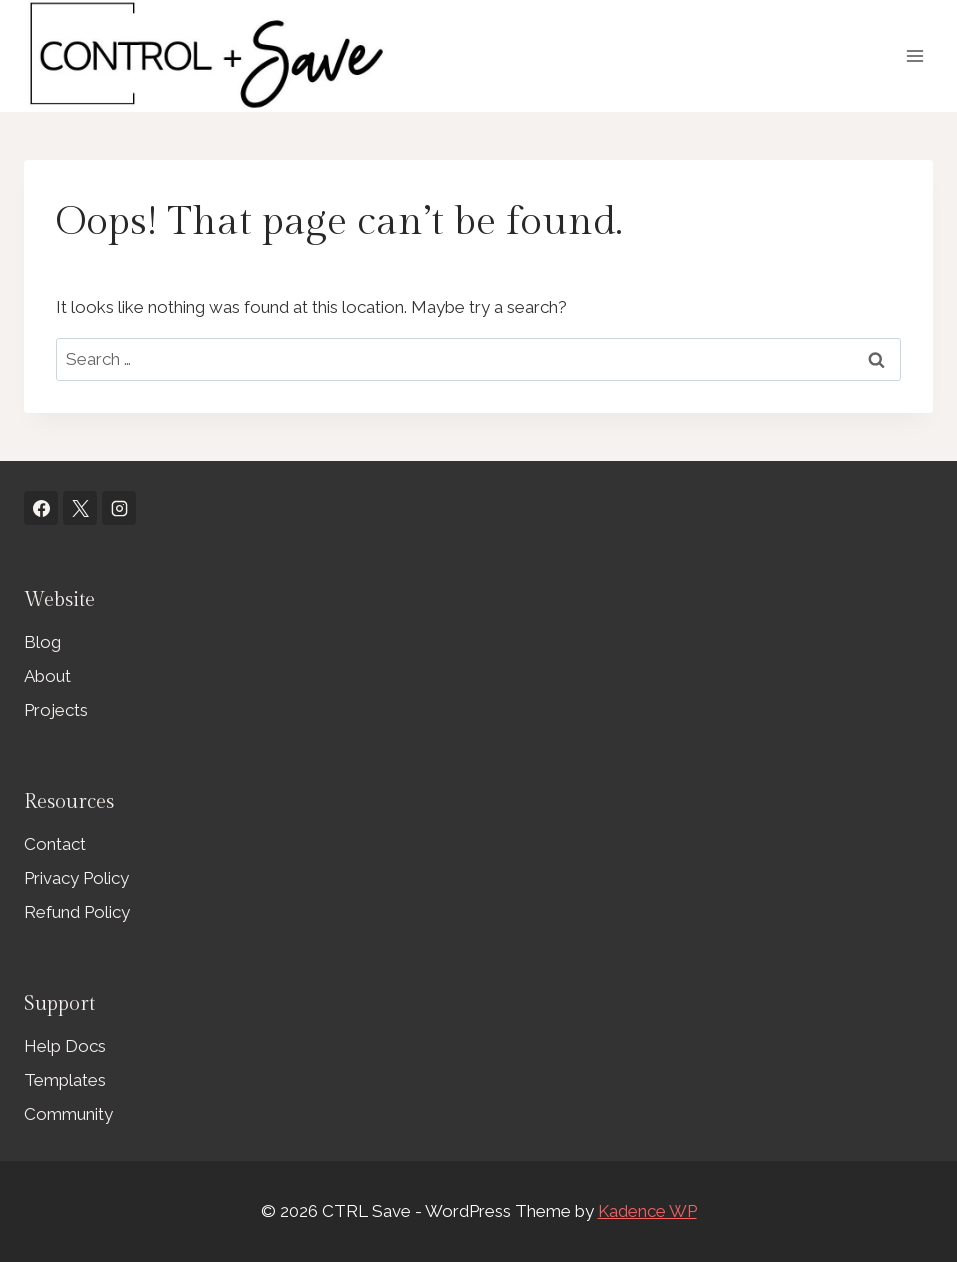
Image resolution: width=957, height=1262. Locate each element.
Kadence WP (647, 1211)
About (47, 676)
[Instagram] (119, 508)
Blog (42, 642)
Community (68, 1114)
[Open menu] (914, 55)
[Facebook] (41, 508)
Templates (65, 1080)
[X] (80, 508)
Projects (56, 710)
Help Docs (65, 1046)
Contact (55, 844)
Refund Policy (77, 912)
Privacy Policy (76, 878)
